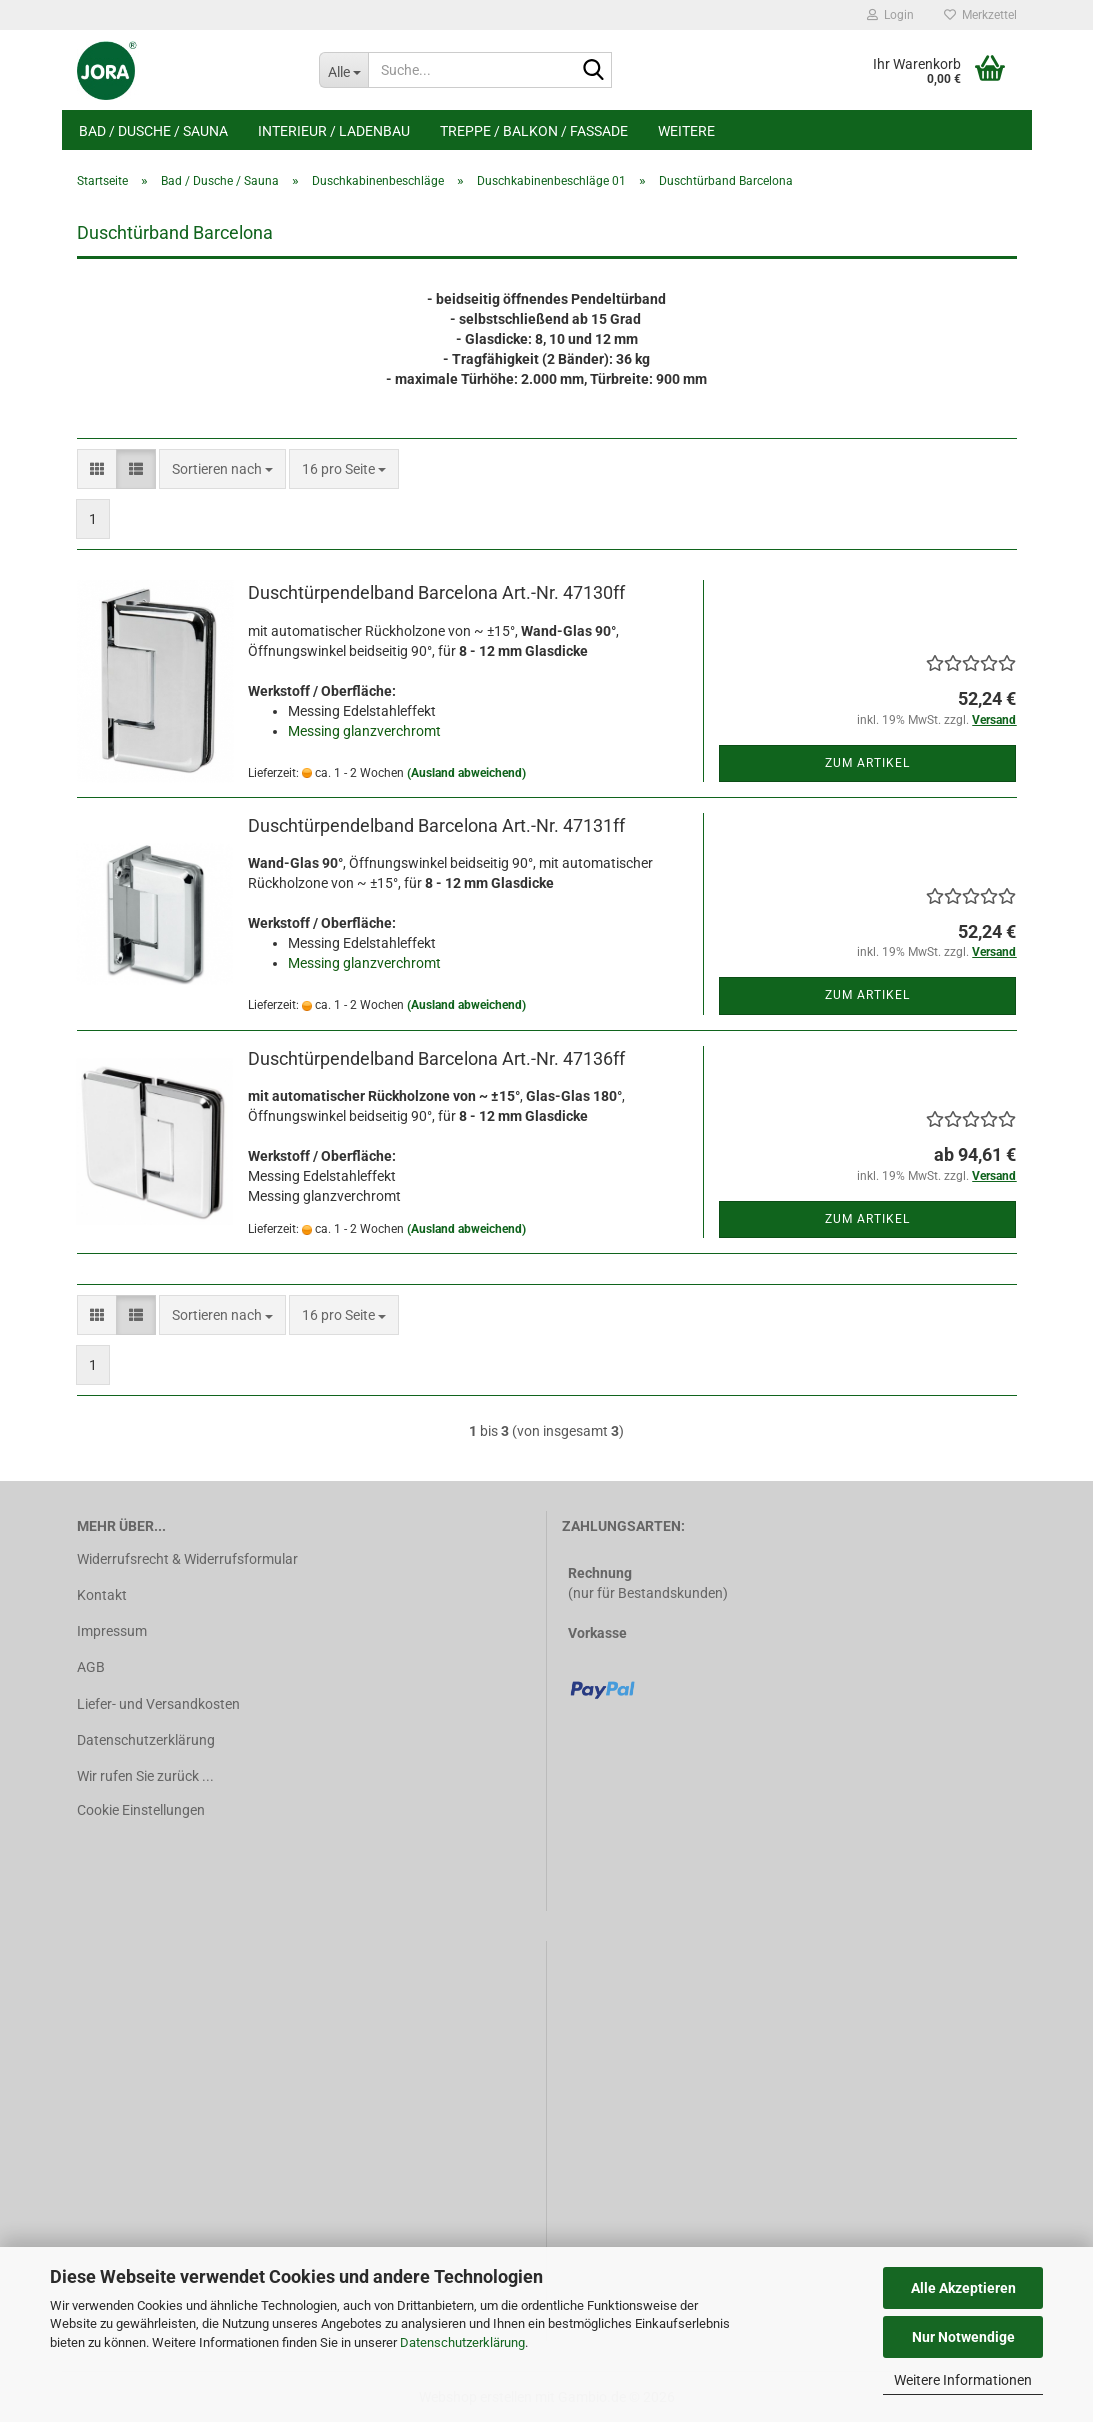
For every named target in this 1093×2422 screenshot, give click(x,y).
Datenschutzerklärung (462, 2342)
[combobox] (222, 469)
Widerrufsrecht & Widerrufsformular (187, 1559)
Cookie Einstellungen (141, 1810)
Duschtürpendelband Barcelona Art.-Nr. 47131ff (436, 825)
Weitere (686, 131)
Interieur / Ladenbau (334, 131)
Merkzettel (980, 15)
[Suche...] (343, 70)
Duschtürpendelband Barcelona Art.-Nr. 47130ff (436, 592)
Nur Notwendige (963, 2337)
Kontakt (102, 1595)
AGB (91, 1667)
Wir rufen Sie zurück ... (145, 1776)
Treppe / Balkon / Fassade (534, 131)
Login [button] (890, 15)
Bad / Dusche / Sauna (153, 131)
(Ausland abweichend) (466, 773)
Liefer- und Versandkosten (158, 1704)
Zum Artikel (867, 763)
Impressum (112, 1631)
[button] (97, 469)
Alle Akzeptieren (963, 2288)
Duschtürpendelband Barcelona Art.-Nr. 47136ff (436, 1058)
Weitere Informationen (963, 2380)
